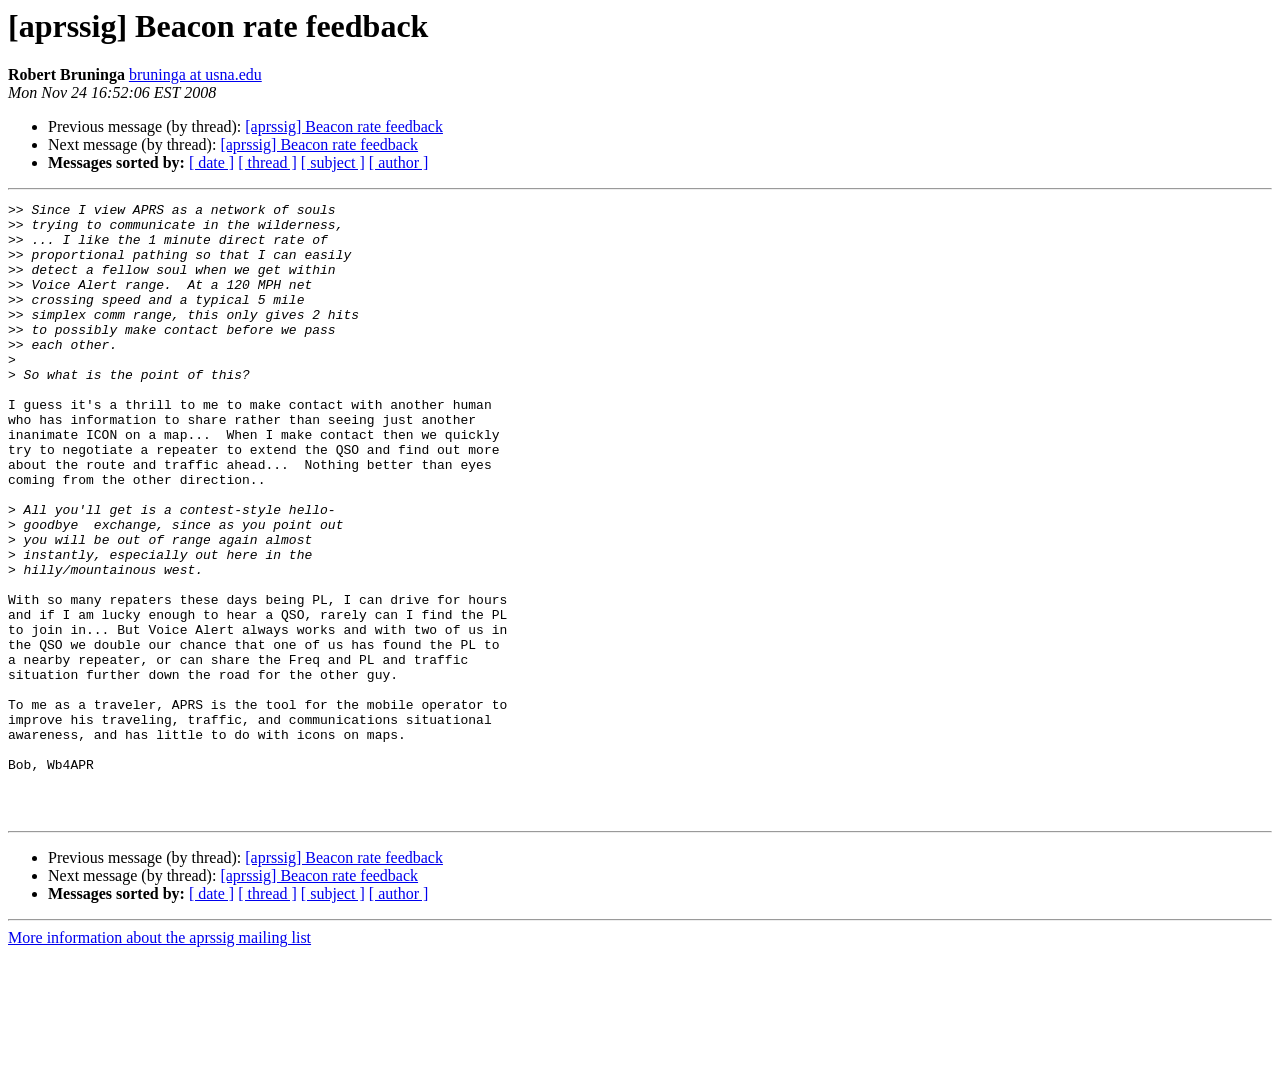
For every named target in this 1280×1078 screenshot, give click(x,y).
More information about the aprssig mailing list (159, 1060)
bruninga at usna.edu (195, 74)
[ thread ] (267, 162)
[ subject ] (333, 162)
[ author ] (399, 162)
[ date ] (211, 162)
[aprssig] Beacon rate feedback (344, 126)
